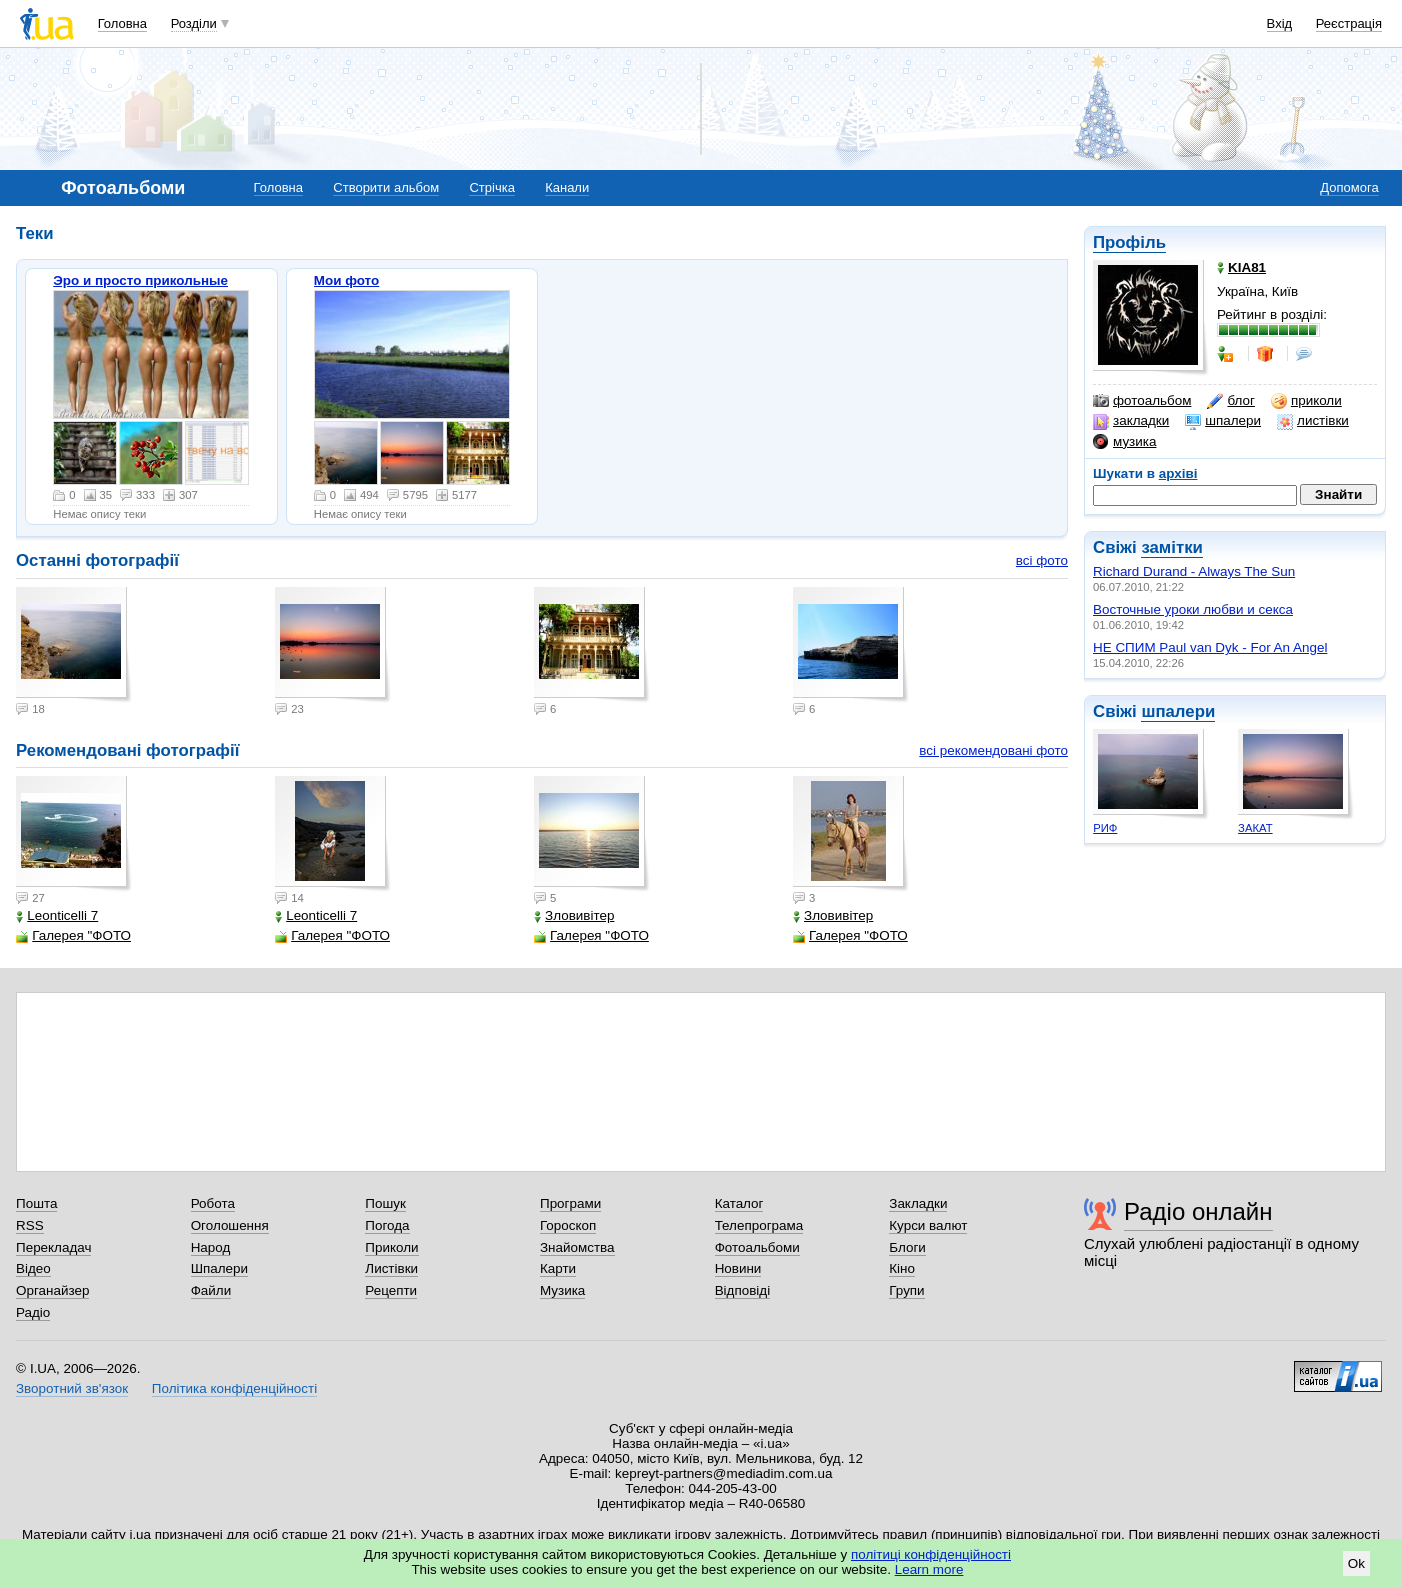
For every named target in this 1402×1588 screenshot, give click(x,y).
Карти (558, 1268)
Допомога (1349, 187)
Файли (211, 1290)
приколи (1306, 401)
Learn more (929, 1569)
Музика (562, 1290)
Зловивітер (574, 915)
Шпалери (219, 1268)
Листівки (391, 1268)
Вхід (1280, 23)
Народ (211, 1247)
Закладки (918, 1203)
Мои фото (346, 280)
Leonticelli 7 (57, 915)
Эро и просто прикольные (140, 280)
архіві (1178, 473)
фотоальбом (1142, 401)
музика (1124, 442)
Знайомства (577, 1247)
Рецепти (391, 1290)
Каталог (739, 1203)
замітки (1172, 547)
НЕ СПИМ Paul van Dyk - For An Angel (1210, 647)
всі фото (1042, 560)
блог (1230, 401)
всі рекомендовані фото (993, 750)
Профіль (1129, 242)
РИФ (1105, 828)
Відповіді (743, 1290)
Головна (122, 23)
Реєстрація (1349, 23)
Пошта (36, 1203)
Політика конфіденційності (234, 1388)
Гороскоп (568, 1225)
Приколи (391, 1247)
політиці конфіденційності (931, 1554)
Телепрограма (759, 1225)
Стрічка (491, 187)
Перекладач (53, 1247)
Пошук (385, 1203)
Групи (906, 1290)
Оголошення (230, 1225)
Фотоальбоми (757, 1247)
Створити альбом (386, 187)
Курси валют (928, 1225)
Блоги (907, 1247)
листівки (1313, 421)
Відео (33, 1268)
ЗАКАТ (1255, 828)
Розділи (194, 23)
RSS (30, 1225)
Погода (387, 1225)
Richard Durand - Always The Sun (1194, 571)
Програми (570, 1203)
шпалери (1223, 421)
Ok (1356, 1563)
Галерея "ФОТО (73, 935)
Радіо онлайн (1198, 1211)
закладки (1131, 421)
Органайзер (52, 1290)
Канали (567, 187)
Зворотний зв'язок (72, 1388)
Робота (213, 1203)
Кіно (902, 1268)
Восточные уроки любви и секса (1193, 609)
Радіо (33, 1312)
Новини (738, 1268)
